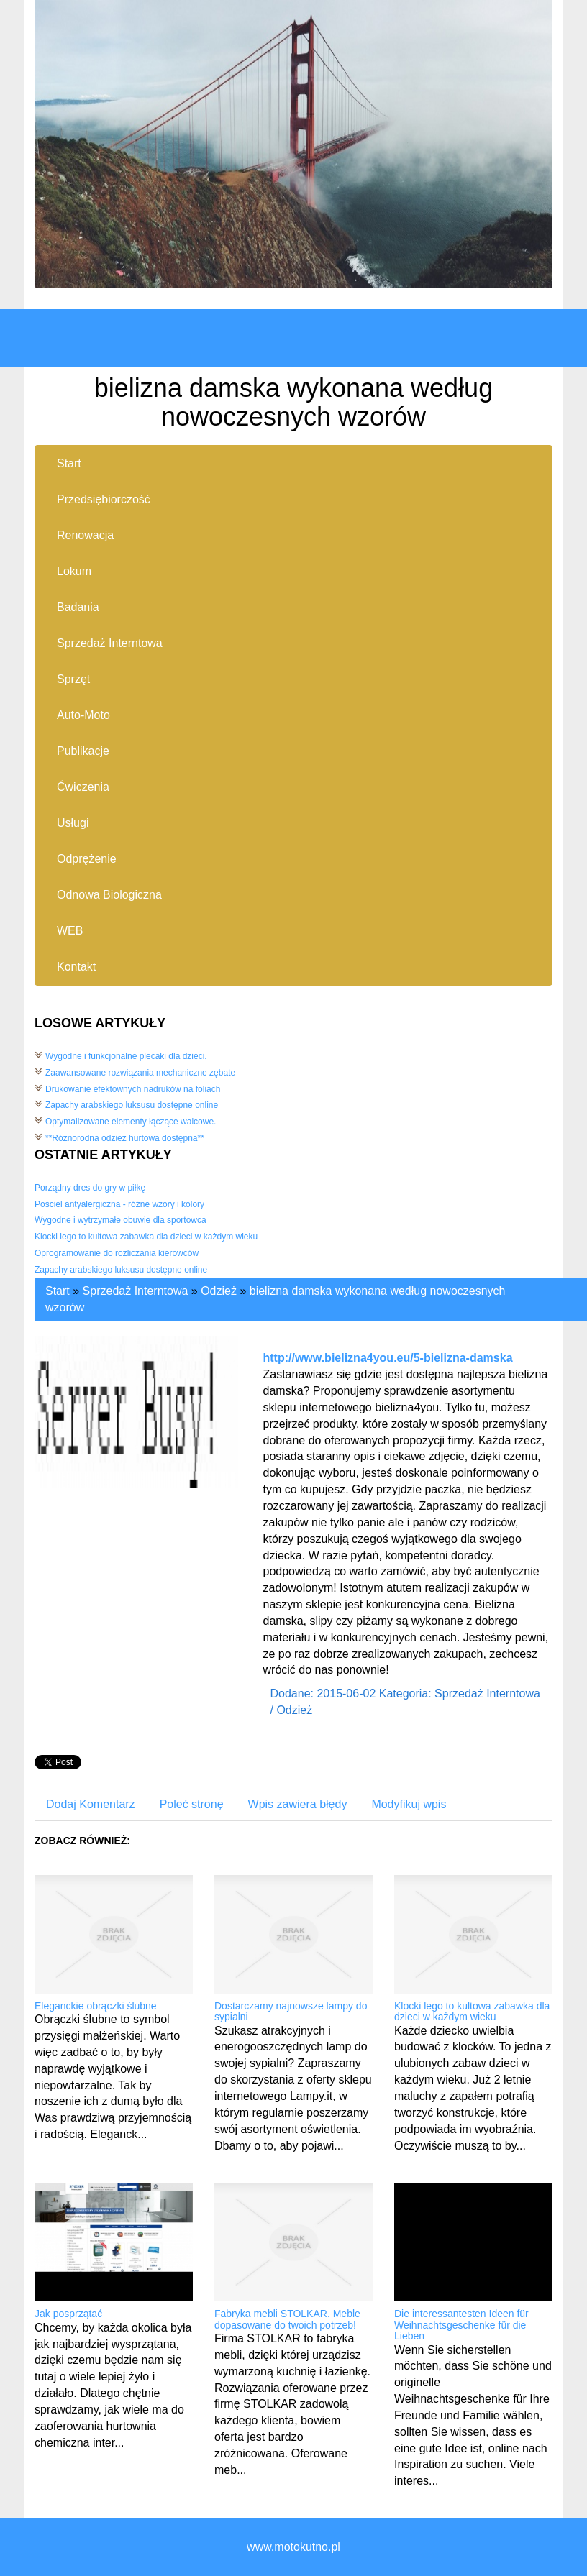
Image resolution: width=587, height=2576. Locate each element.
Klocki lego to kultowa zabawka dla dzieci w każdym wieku (146, 1237)
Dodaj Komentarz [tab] (90, 1804)
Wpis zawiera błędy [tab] (297, 1804)
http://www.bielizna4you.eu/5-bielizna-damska (388, 1358)
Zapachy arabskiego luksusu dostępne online (131, 1105)
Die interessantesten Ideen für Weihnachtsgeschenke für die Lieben (461, 2325)
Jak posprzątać (68, 2313)
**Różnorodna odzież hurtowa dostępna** (124, 1138)
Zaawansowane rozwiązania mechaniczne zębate (140, 1073)
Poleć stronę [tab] (192, 1804)
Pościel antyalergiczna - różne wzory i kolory (119, 1204)
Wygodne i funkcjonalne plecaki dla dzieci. (126, 1056)
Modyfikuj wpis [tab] (408, 1804)
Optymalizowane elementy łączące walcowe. (130, 1122)
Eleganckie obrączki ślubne (96, 2006)
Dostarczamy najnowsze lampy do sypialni (290, 2011)
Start (57, 1291)
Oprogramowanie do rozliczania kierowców (117, 1253)
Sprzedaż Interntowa (135, 1291)
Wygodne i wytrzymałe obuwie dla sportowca (120, 1220)
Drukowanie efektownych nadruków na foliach (132, 1089)
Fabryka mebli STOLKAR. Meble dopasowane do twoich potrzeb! (287, 2319)
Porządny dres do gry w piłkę (90, 1188)
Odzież (219, 1291)
